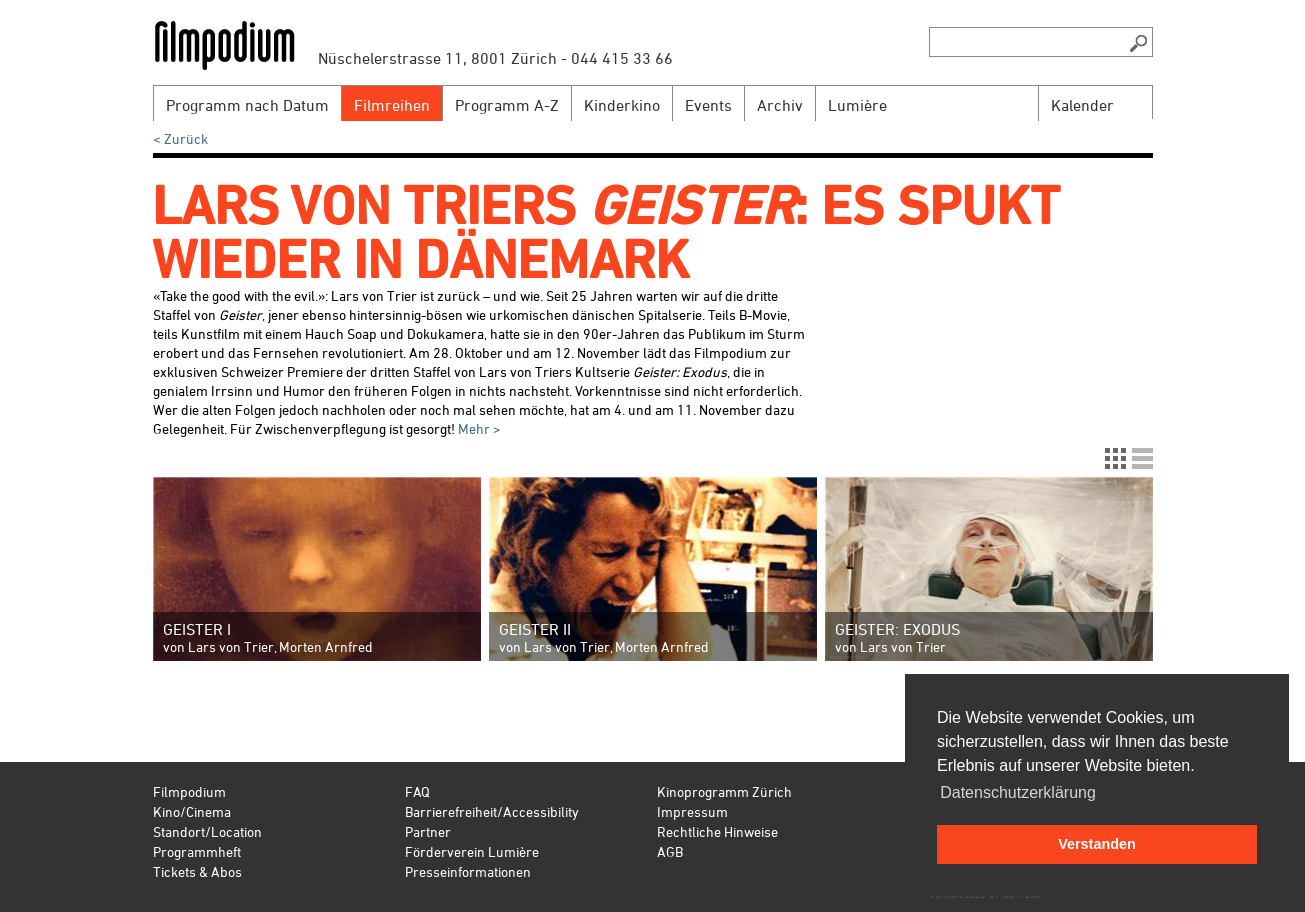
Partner (428, 831)
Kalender (1082, 105)
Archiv (780, 105)
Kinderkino (622, 105)
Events (708, 105)
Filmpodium (189, 791)
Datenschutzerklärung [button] (1018, 792)
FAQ (417, 791)
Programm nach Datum (247, 105)
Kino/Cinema (192, 811)
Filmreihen (392, 105)
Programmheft (197, 851)
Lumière (857, 105)
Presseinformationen (468, 871)
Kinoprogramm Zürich (724, 791)
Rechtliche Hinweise (717, 831)
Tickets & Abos (197, 871)
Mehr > (478, 428)
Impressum (692, 811)
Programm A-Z (507, 105)
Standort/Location (207, 831)
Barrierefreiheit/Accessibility (492, 811)
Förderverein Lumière (472, 851)
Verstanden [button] (1097, 844)
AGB (670, 851)
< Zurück (180, 138)
